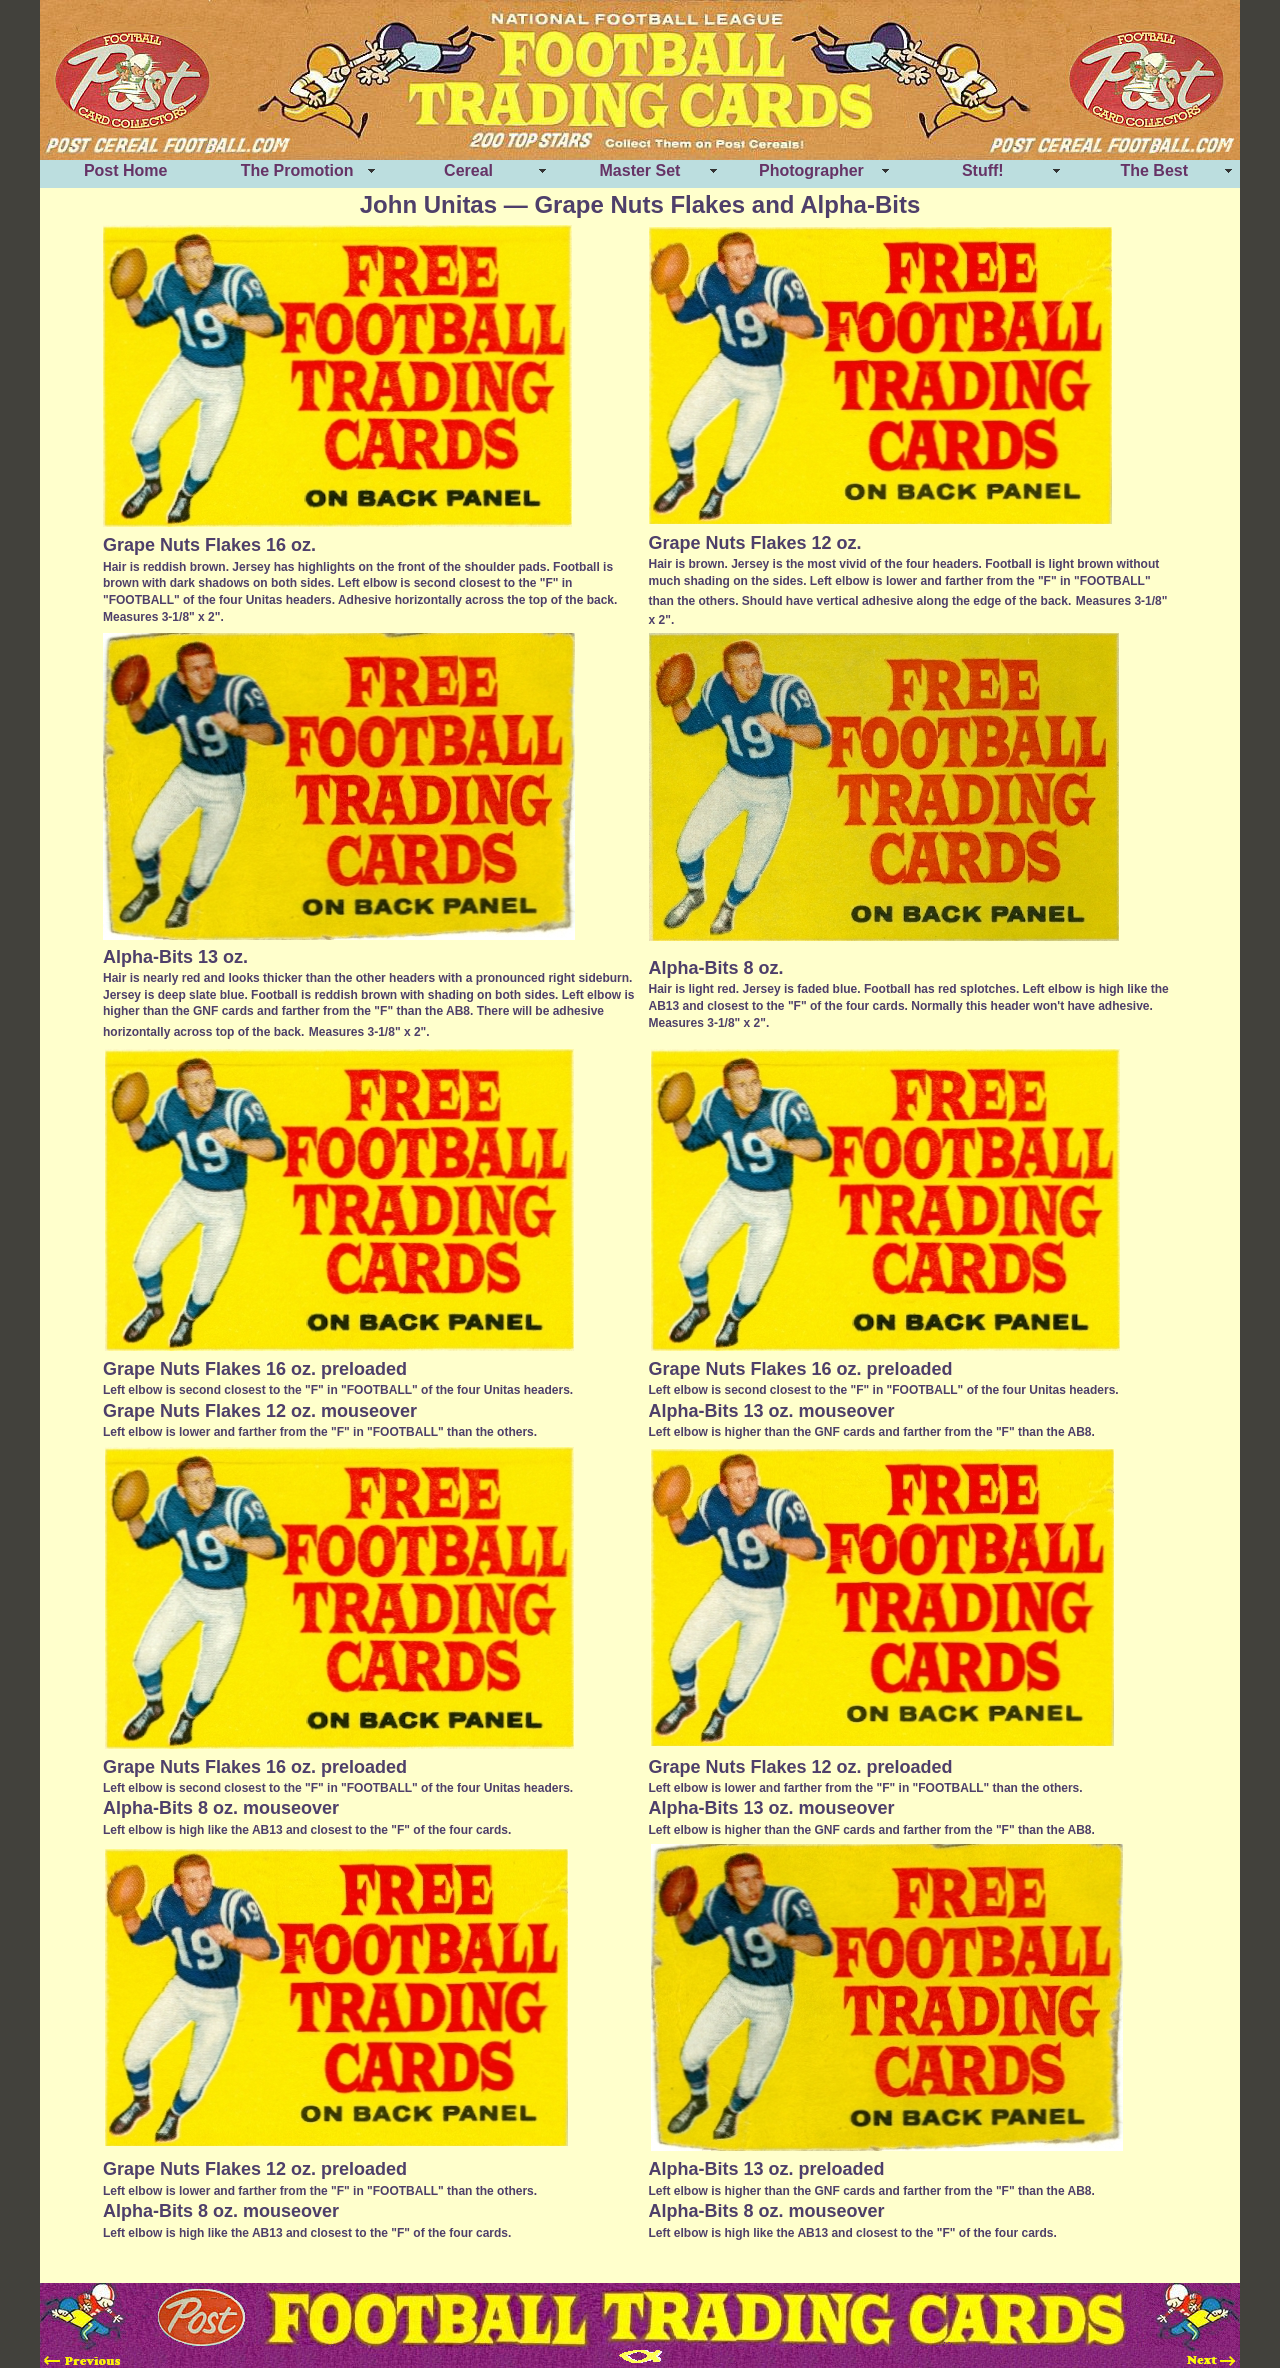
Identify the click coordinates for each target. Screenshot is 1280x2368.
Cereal (468, 170)
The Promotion (297, 170)
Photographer (811, 170)
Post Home (126, 170)
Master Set (640, 170)
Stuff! (983, 170)
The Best (1154, 170)
